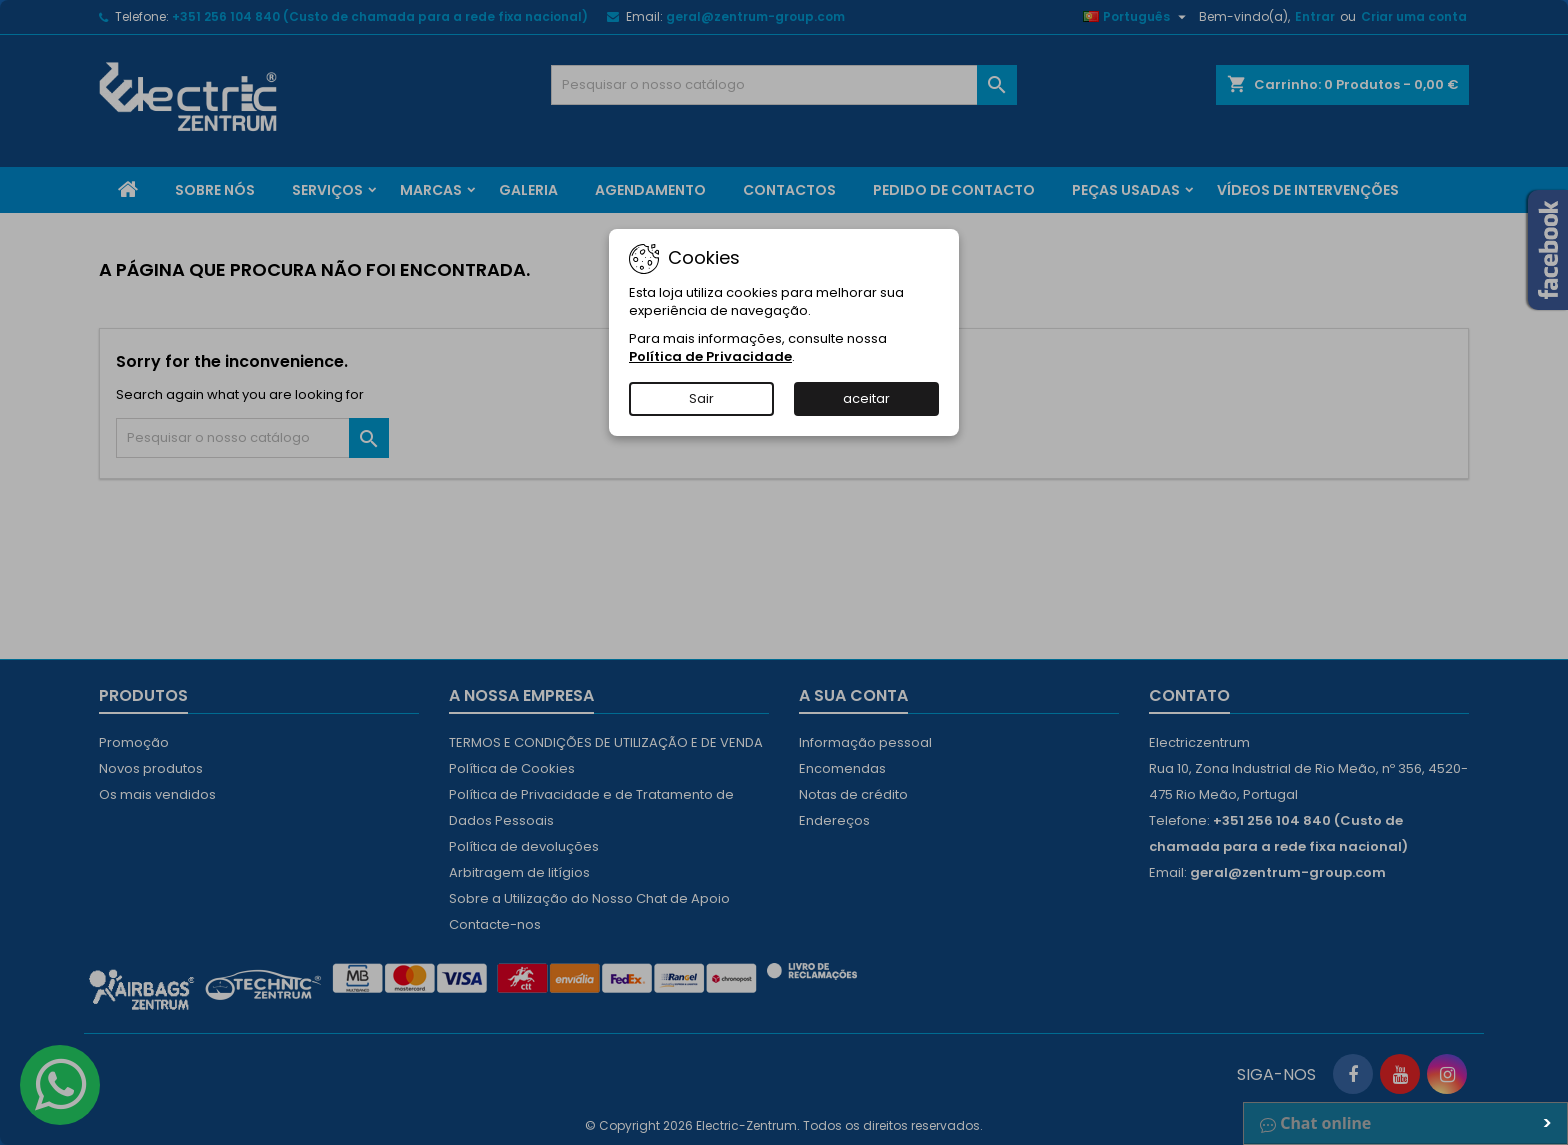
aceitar (866, 398)
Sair (701, 398)
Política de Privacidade (710, 356)
